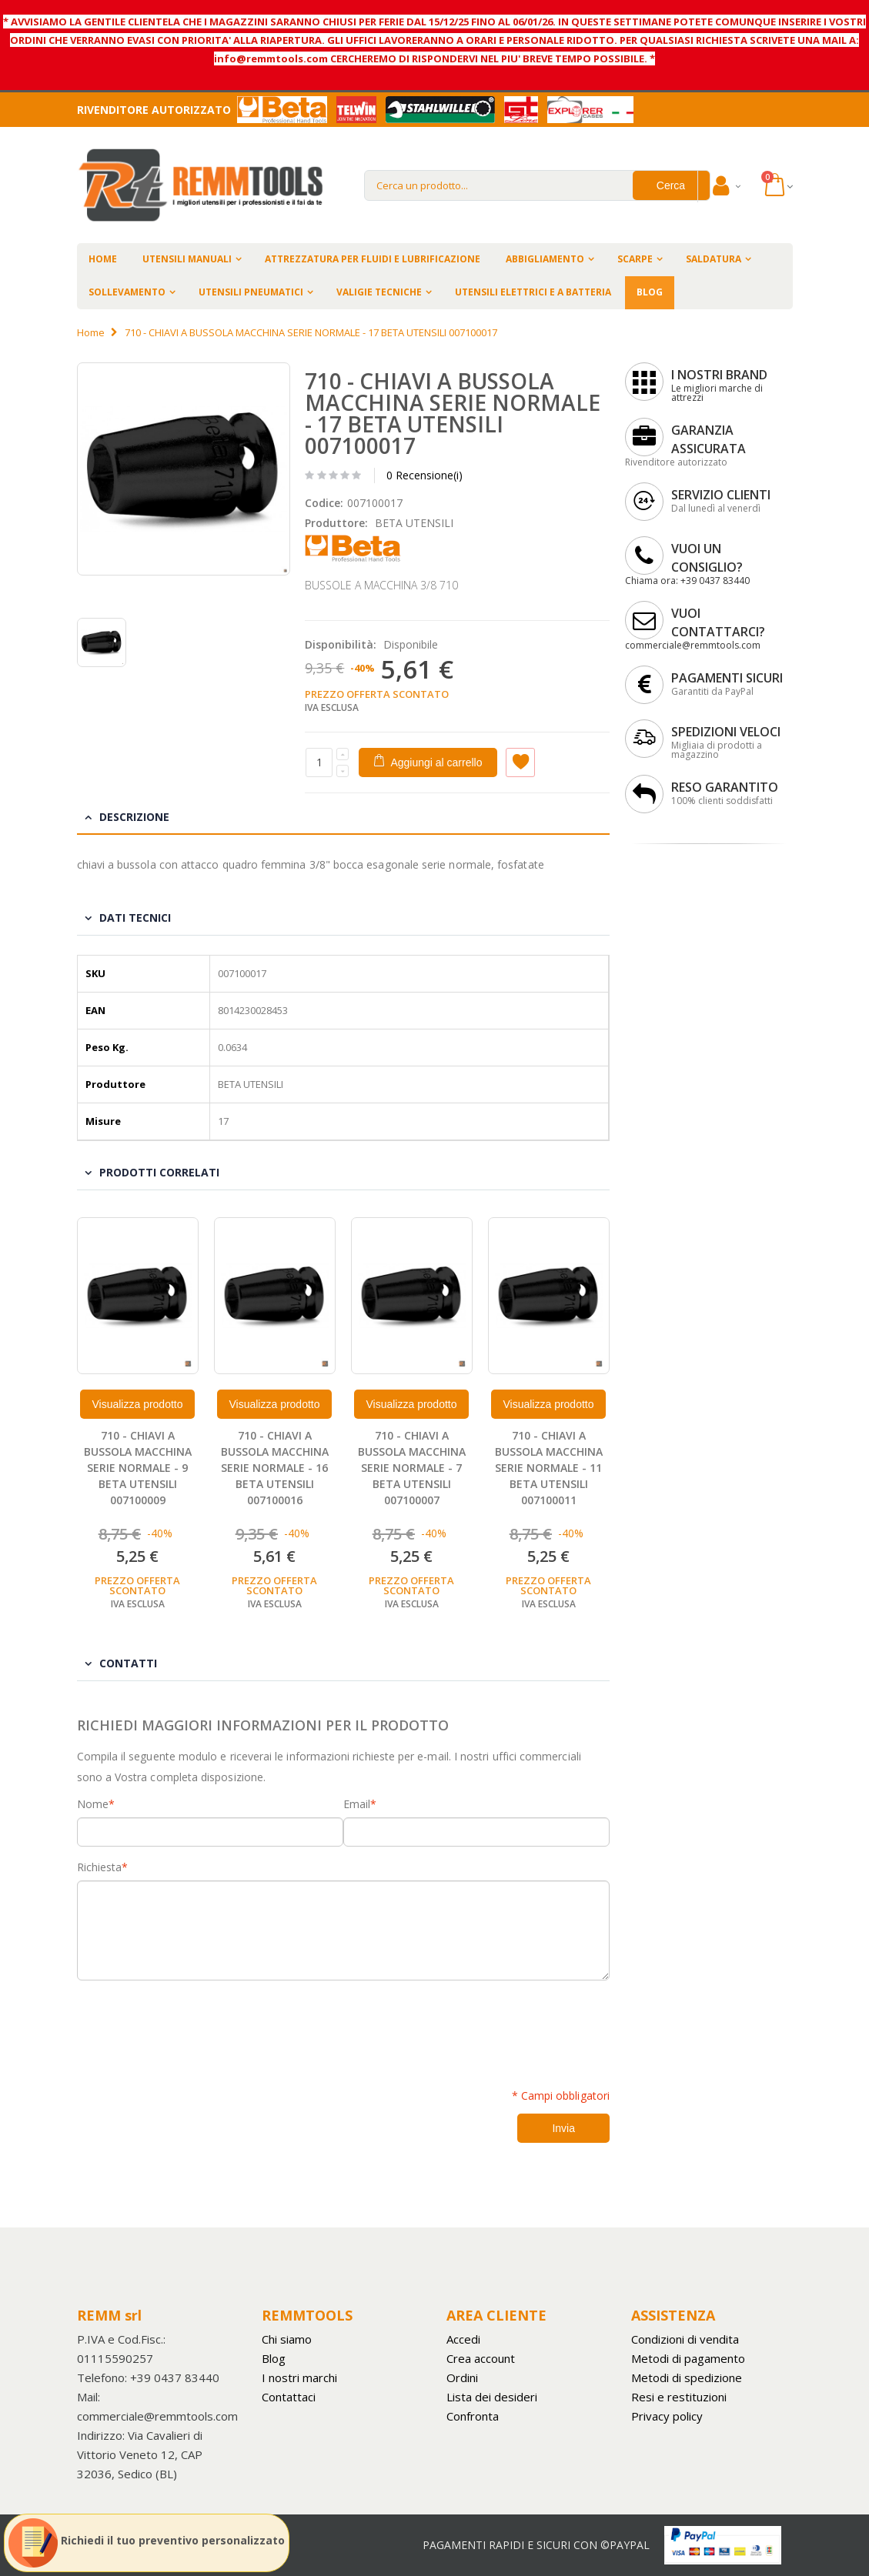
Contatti (128, 1663)
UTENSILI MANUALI (187, 258)
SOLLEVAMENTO (127, 292)
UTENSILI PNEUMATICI (251, 292)
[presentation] (194, 2026)
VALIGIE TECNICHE (379, 292)
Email (356, 1804)
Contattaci (289, 2396)
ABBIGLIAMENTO (545, 258)
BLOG (650, 292)
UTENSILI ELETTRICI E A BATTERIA (533, 292)
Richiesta (99, 1867)
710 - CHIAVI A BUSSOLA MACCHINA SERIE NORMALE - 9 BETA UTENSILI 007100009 (138, 1467)
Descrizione (134, 816)
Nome (93, 1804)
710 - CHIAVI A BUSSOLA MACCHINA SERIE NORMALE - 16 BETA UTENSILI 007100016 (275, 1467)
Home (91, 332)
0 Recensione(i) (424, 475)
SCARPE (635, 258)
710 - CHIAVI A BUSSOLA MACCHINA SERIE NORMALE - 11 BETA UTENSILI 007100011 (549, 1467)
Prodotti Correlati (159, 1172)
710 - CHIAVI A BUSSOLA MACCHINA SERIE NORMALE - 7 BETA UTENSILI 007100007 (412, 1467)
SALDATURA (713, 258)
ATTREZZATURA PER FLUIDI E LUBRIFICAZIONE (372, 258)
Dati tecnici (135, 917)
